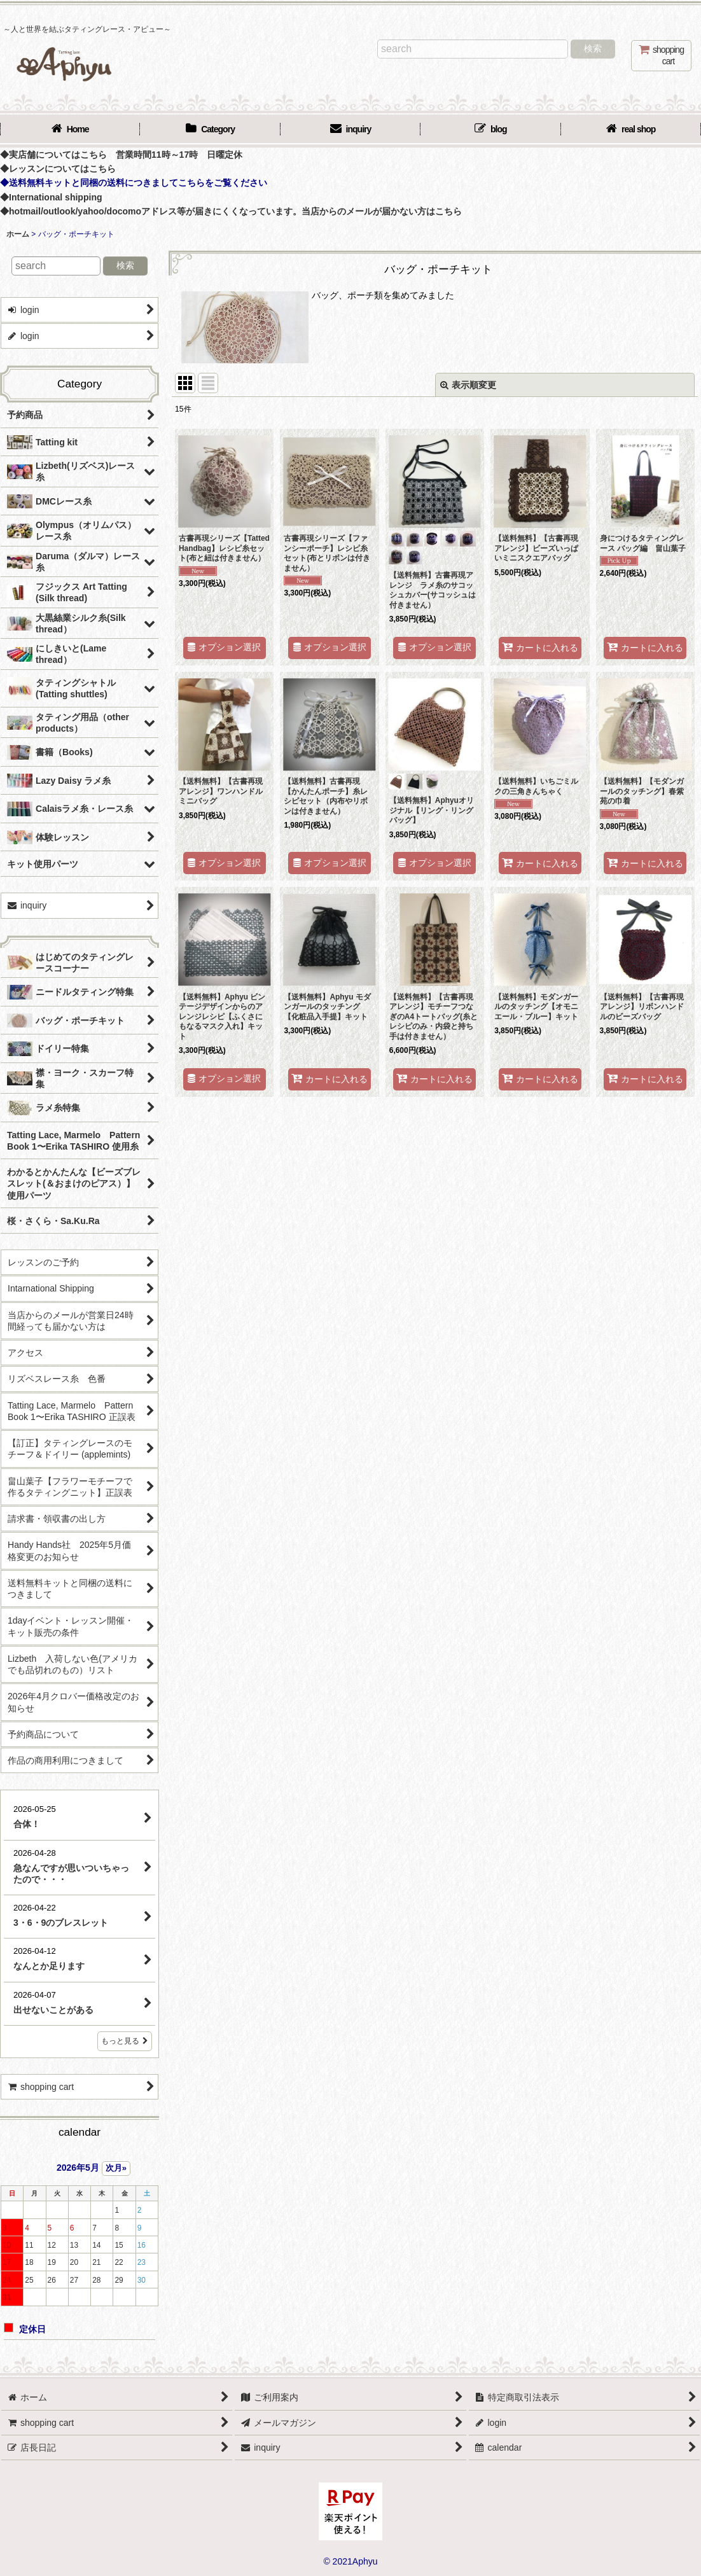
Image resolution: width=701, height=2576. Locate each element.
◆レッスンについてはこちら (58, 169)
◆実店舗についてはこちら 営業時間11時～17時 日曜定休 (121, 155)
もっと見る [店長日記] (124, 2040)
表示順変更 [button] (468, 385)
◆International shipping (51, 197)
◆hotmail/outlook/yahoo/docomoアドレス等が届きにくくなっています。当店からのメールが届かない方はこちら (231, 211)
